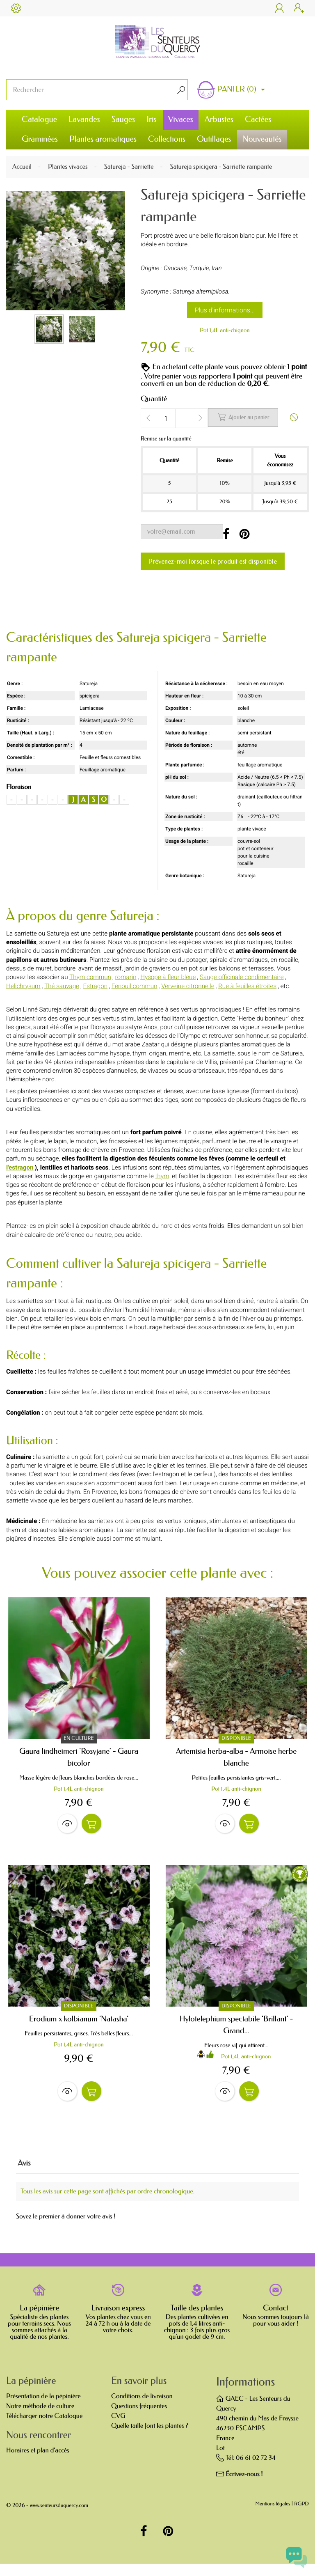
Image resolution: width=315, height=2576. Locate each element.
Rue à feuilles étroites (247, 986)
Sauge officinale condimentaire (242, 977)
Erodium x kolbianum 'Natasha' (79, 2025)
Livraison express (118, 2320)
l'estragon (20, 1167)
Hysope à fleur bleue (168, 977)
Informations (245, 2394)
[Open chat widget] (296, 2557)
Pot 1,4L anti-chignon (224, 330)
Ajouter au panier (243, 417)
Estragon (95, 986)
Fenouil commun (135, 986)
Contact (275, 2320)
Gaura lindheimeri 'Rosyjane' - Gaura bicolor (78, 1757)
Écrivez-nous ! (244, 2487)
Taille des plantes (196, 2320)
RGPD (301, 2516)
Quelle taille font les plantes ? (149, 2438)
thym (162, 1176)
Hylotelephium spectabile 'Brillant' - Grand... (236, 2031)
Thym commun (90, 977)
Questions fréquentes (139, 2418)
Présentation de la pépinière (43, 2409)
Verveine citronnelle (187, 986)
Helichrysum (23, 986)
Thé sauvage (61, 986)
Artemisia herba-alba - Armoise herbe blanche (236, 1757)
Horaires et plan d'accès (37, 2463)
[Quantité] (166, 418)
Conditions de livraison (142, 2409)
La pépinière (39, 2320)
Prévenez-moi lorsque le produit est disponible (212, 561)
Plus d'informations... (225, 310)
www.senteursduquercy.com (59, 2518)
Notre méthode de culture (40, 2418)
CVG (118, 2428)
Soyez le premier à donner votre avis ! (66, 2229)
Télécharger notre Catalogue (44, 2428)
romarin (126, 977)
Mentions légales (273, 2516)
